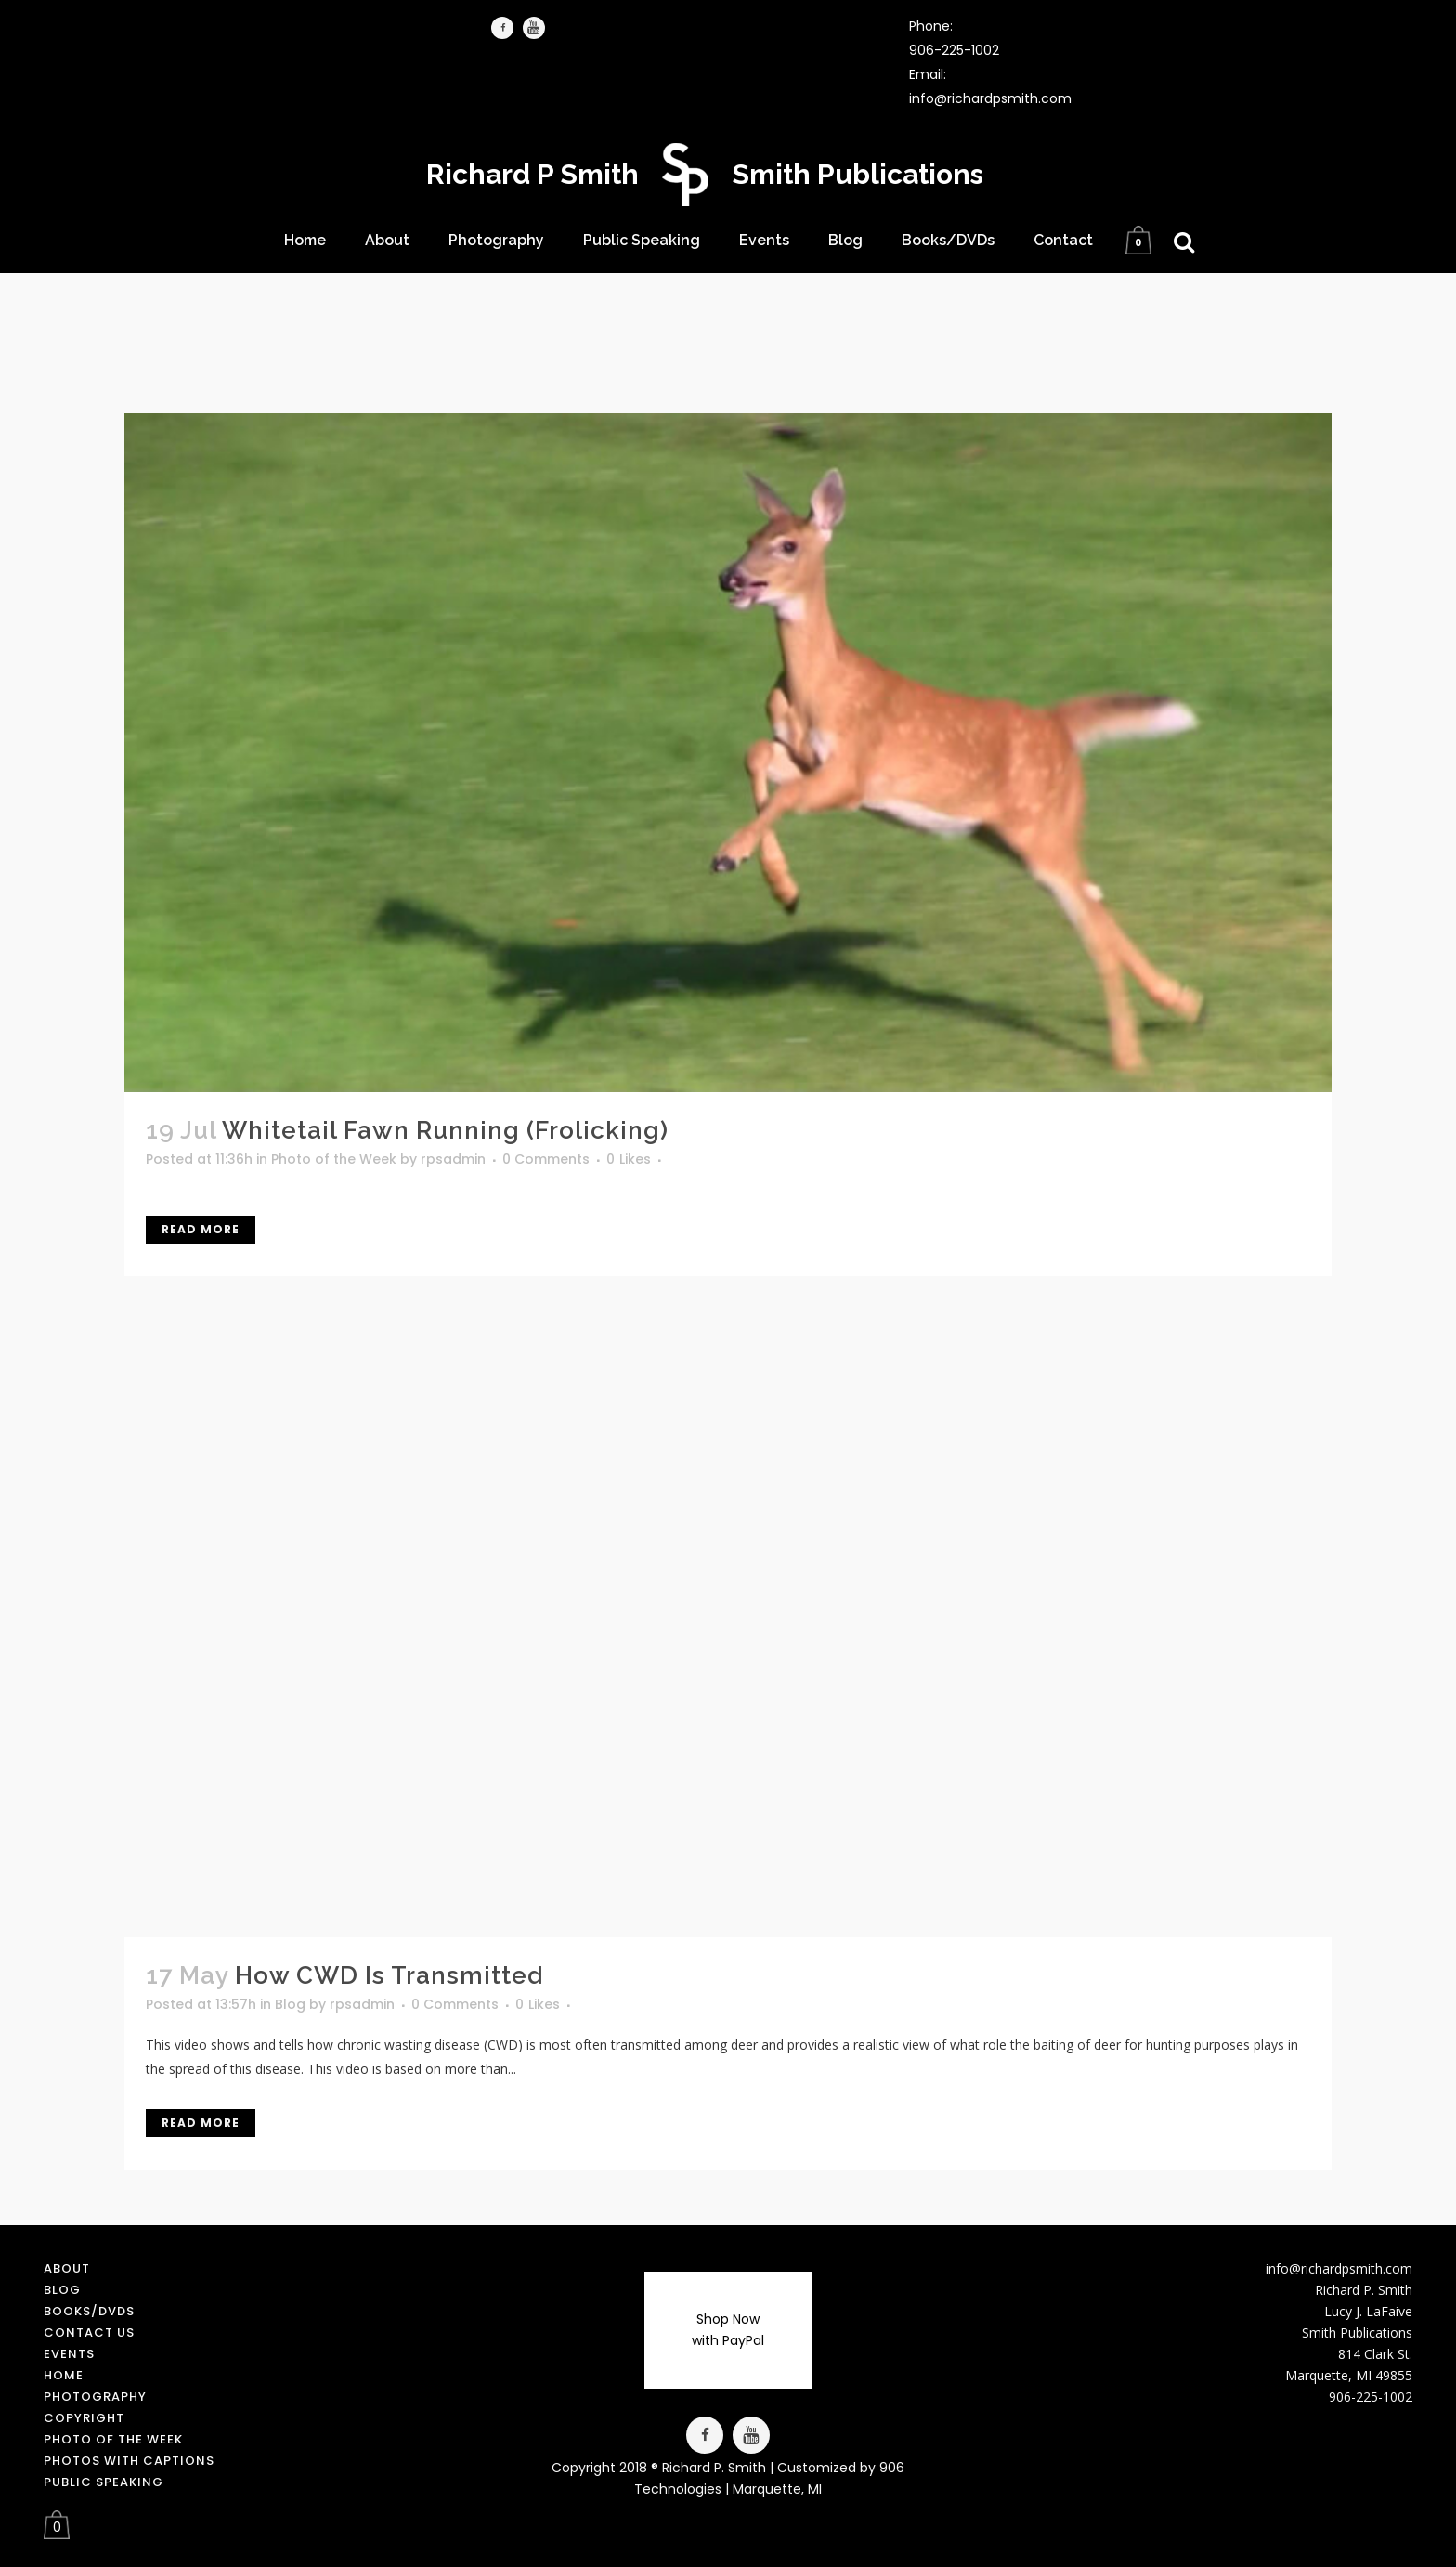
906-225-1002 (954, 50)
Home (64, 2375)
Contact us (89, 2332)
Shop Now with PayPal (728, 2330)
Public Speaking (103, 2482)
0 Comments (546, 1159)
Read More (201, 1229)
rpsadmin (453, 1159)
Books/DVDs (89, 2311)
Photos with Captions (129, 2460)
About (67, 2268)
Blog (290, 2004)
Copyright (84, 2418)
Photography (95, 2396)
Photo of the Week (333, 1159)
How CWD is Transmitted (389, 1975)
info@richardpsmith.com (990, 98)
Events (69, 2354)
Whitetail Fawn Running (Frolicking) (445, 1130)
